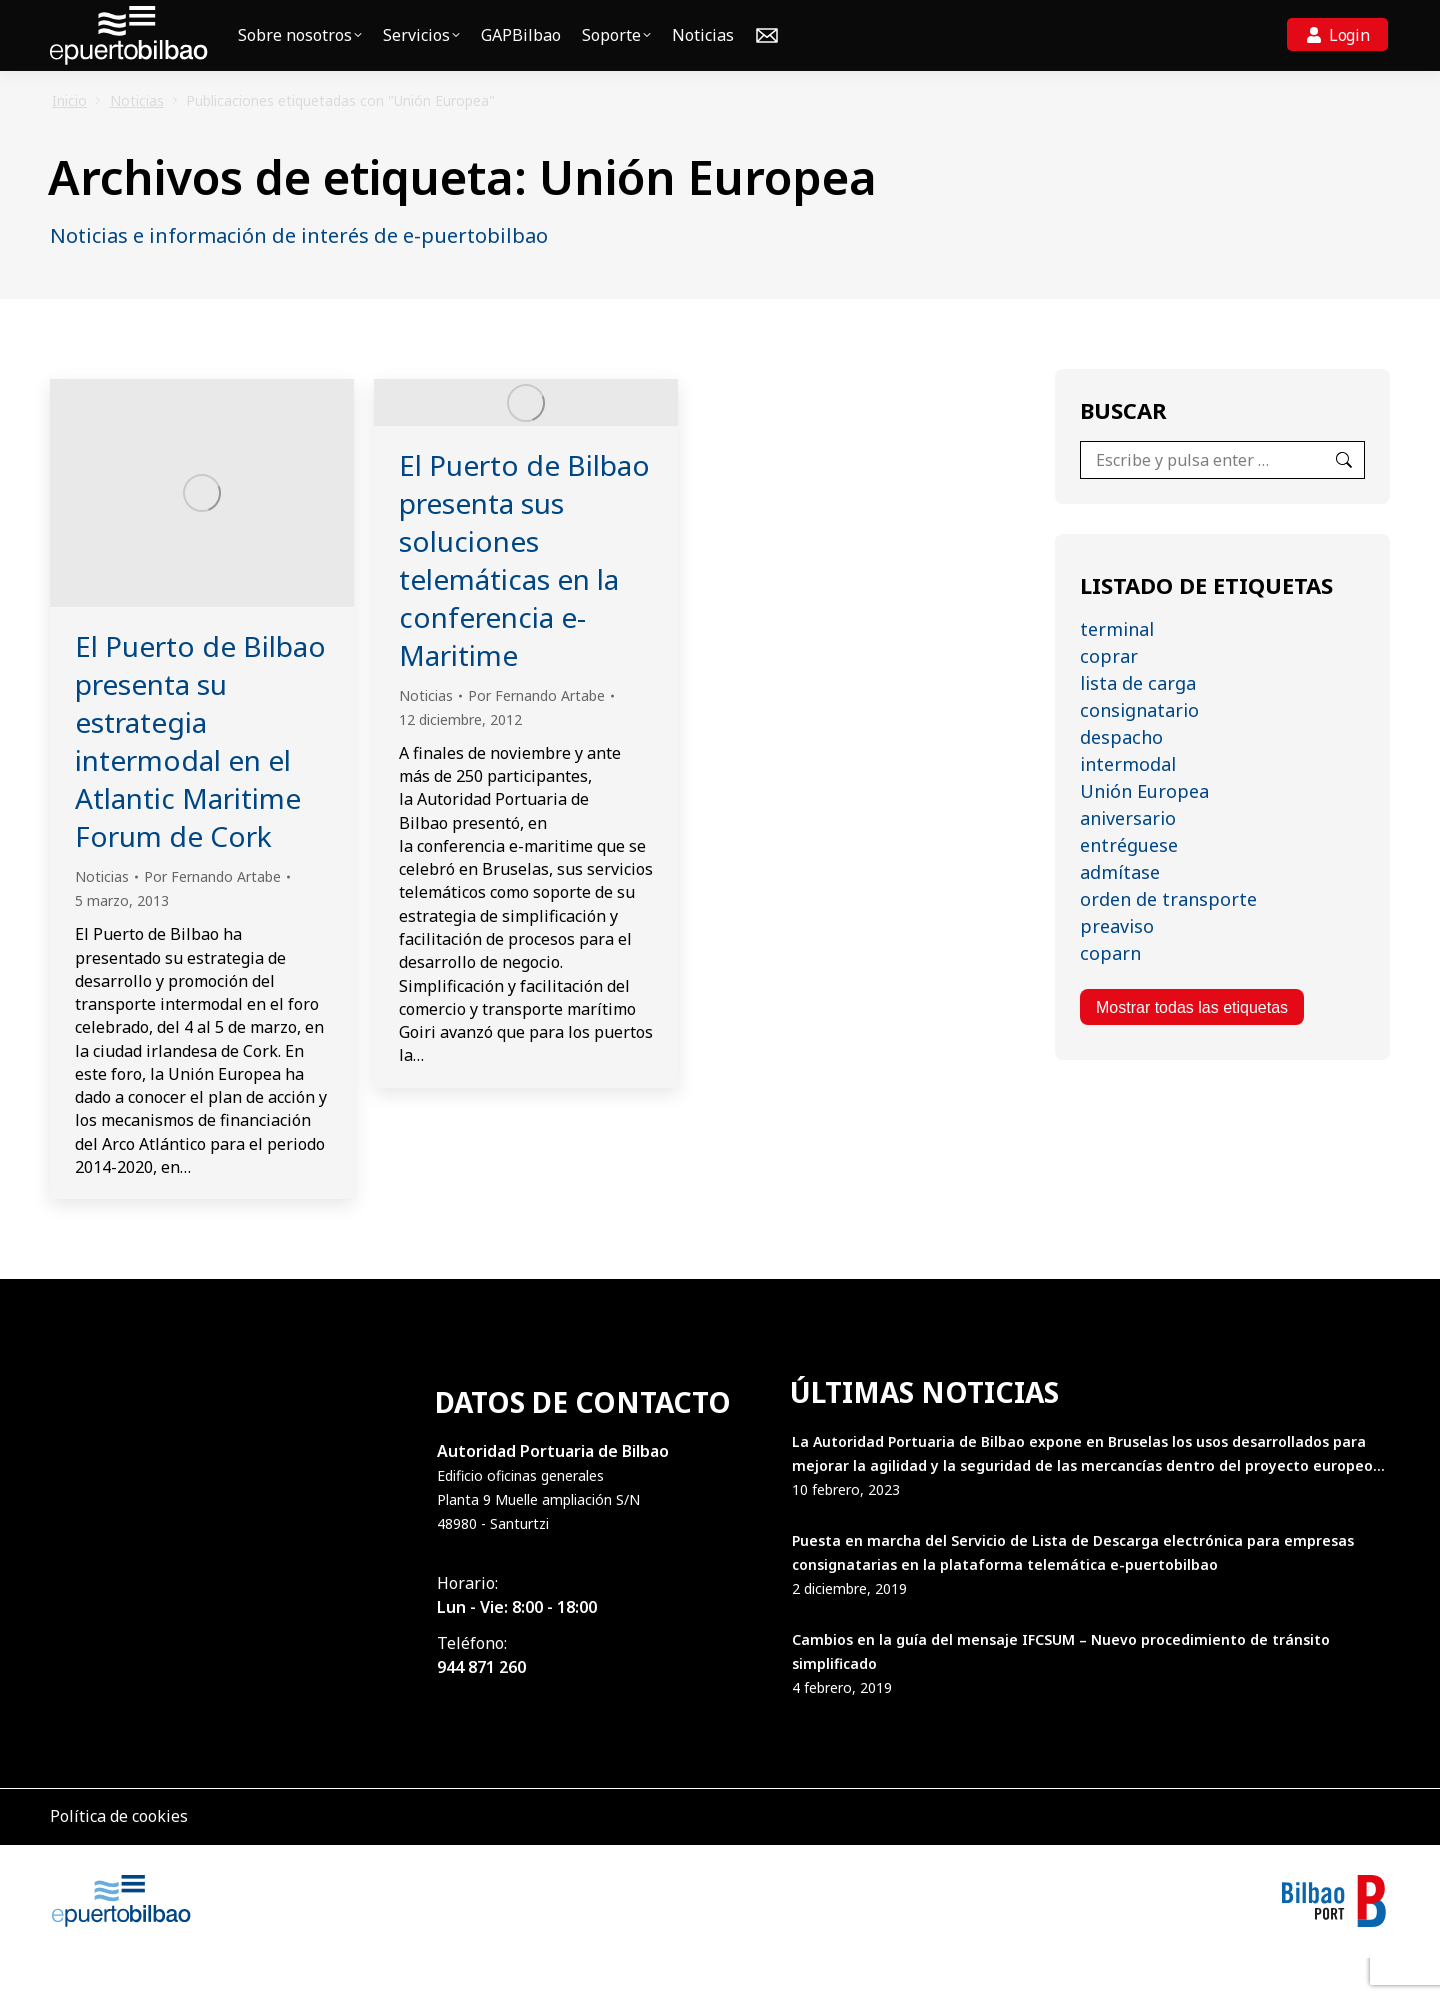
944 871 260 (481, 1708)
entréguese (1129, 886)
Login (1349, 76)
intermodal (1128, 805)
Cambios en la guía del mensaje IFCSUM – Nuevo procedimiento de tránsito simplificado (1061, 1692)
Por (212, 917)
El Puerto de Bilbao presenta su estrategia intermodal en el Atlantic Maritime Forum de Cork (200, 782)
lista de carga (1138, 724)
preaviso (1117, 967)
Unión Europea (1144, 832)
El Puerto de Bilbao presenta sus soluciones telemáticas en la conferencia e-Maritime (524, 601)
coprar (1109, 697)
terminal (1117, 670)
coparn (1110, 994)
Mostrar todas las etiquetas (1192, 1048)
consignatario (1139, 751)
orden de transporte (1168, 940)
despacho (1121, 778)
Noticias (102, 917)
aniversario (1128, 859)
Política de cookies (119, 1857)
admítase (1120, 913)
